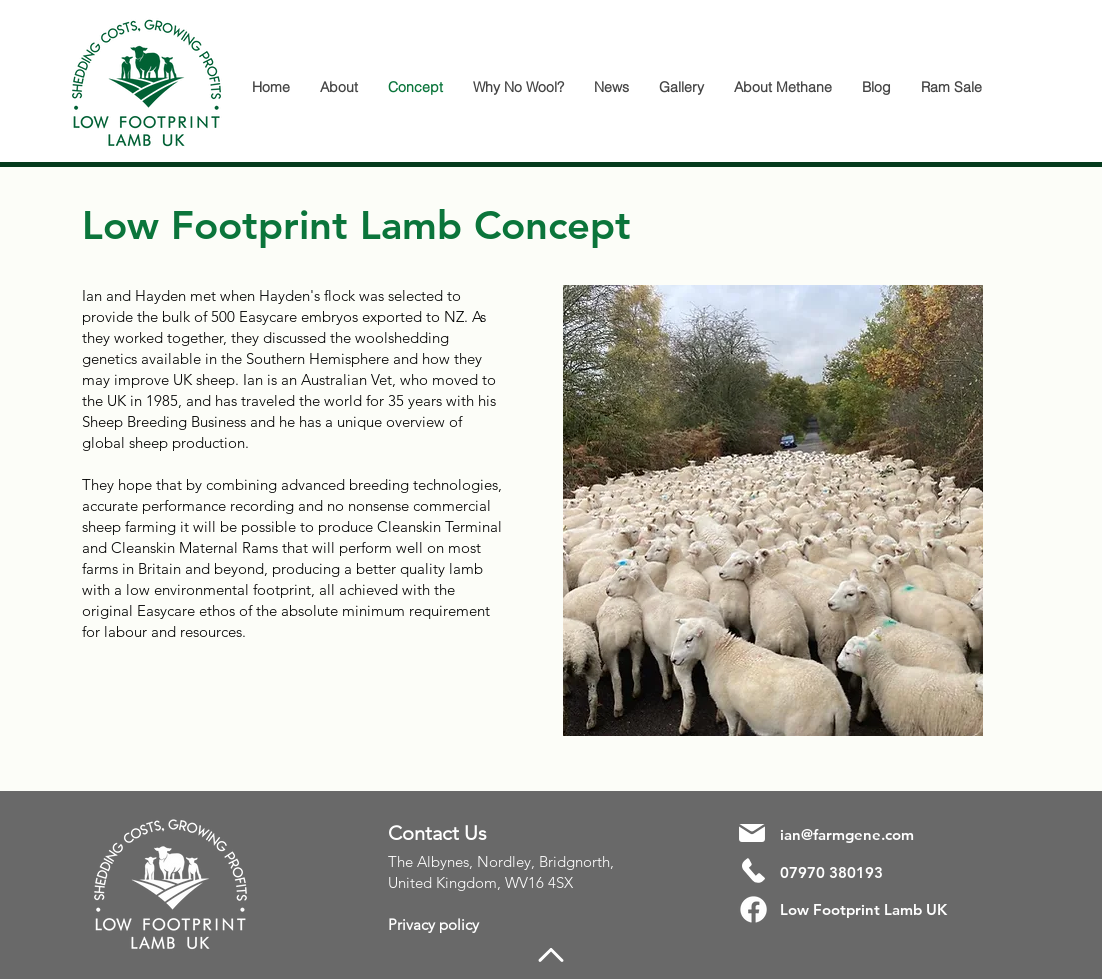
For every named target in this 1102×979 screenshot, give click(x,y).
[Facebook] (753, 909)
